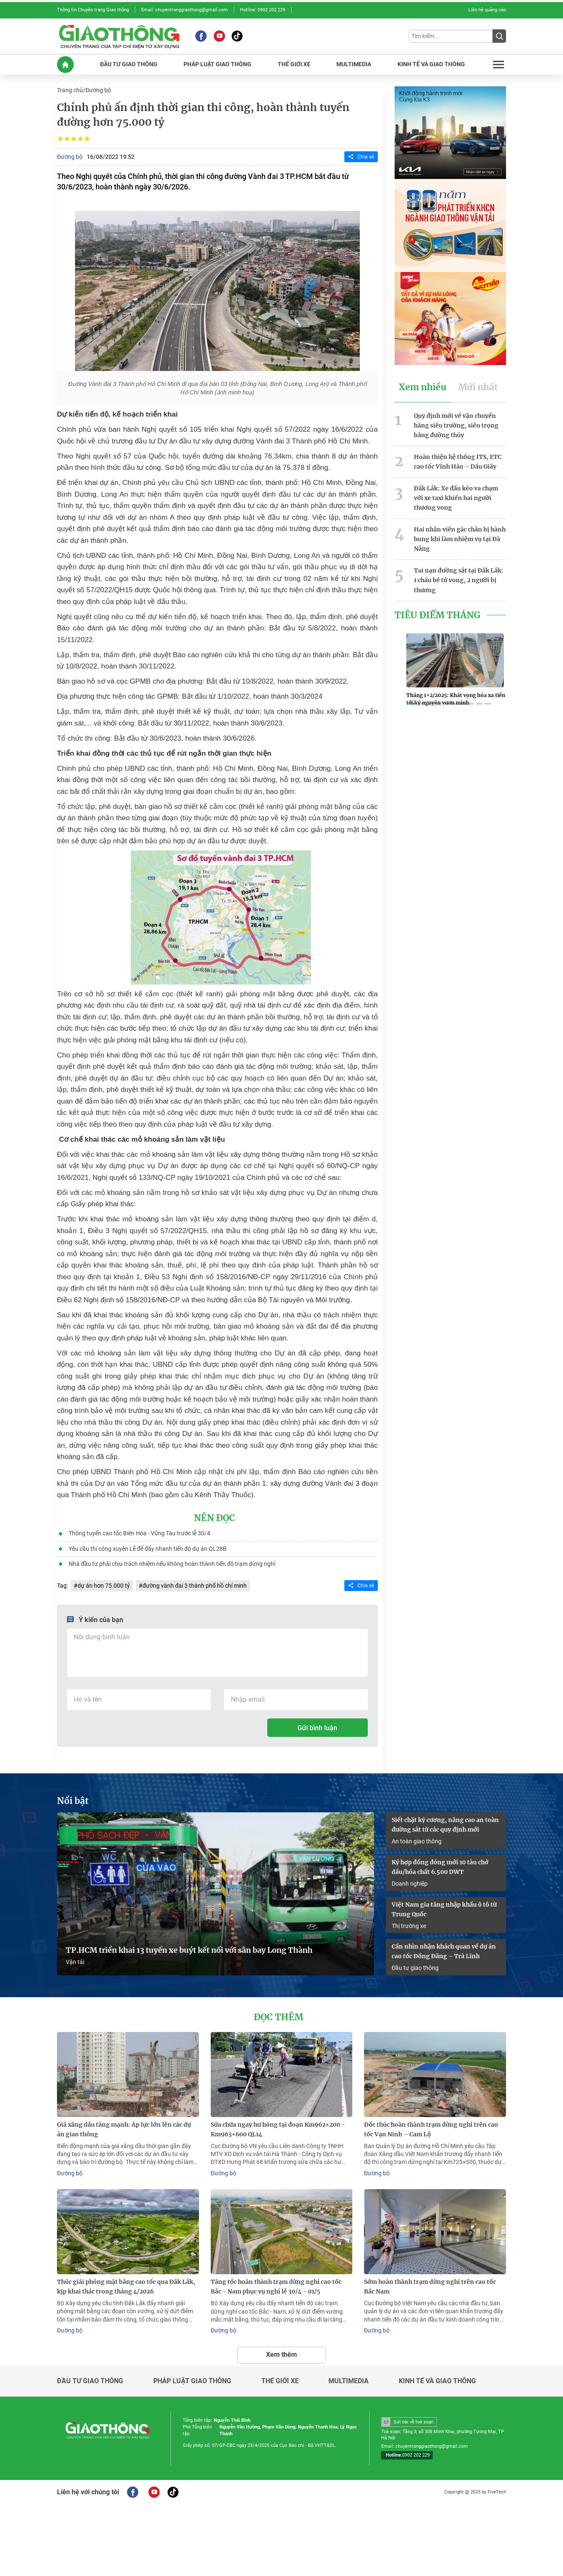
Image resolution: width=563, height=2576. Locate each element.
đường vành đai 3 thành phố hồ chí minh (194, 1584)
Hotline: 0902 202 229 (262, 10)
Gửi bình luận (317, 1727)
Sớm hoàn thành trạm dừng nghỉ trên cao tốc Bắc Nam (430, 2284)
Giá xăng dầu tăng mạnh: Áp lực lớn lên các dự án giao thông (124, 2127)
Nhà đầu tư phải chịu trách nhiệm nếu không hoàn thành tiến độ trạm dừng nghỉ (172, 1563)
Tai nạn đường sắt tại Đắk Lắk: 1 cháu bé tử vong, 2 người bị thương (459, 578)
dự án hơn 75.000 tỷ (103, 1584)
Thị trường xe (409, 1924)
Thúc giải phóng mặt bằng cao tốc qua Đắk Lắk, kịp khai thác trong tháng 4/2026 (126, 2284)
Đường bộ (98, 89)
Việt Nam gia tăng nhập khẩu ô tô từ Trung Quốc (444, 1907)
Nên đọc (214, 1517)
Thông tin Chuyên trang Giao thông (93, 10)
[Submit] (499, 36)
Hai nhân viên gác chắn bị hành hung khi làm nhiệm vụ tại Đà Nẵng (460, 537)
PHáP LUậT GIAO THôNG (217, 64)
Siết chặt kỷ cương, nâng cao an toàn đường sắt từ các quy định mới (445, 1823)
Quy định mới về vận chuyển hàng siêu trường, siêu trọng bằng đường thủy (456, 424)
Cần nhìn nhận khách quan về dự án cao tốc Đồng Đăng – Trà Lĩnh (444, 1950)
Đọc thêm (278, 2016)
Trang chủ (70, 89)
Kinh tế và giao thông (437, 2378)
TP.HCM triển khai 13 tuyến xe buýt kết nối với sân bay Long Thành (189, 1949)
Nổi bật (73, 1799)
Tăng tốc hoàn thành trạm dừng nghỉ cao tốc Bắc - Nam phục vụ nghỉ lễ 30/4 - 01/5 (276, 2284)
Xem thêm (281, 2352)
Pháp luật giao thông (192, 2378)
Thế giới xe (280, 2378)
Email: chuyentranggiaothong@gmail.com (184, 10)
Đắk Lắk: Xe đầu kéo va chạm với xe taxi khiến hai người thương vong (456, 496)
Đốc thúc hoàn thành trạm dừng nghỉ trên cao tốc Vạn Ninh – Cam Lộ (431, 2127)
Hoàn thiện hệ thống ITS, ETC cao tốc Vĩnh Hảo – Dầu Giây (457, 460)
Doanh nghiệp (410, 1882)
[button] (413, 702)
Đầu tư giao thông (415, 1966)
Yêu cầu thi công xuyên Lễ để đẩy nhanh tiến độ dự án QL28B (148, 1548)
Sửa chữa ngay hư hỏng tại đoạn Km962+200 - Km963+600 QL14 (278, 2127)
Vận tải (75, 1960)
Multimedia (348, 2378)
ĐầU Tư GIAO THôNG (129, 64)
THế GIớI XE (294, 64)
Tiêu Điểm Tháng (437, 612)
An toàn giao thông (417, 1840)
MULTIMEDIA (353, 64)
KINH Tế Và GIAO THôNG (431, 64)
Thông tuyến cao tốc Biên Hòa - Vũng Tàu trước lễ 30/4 (139, 1532)
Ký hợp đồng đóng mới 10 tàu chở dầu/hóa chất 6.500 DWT (440, 1865)
